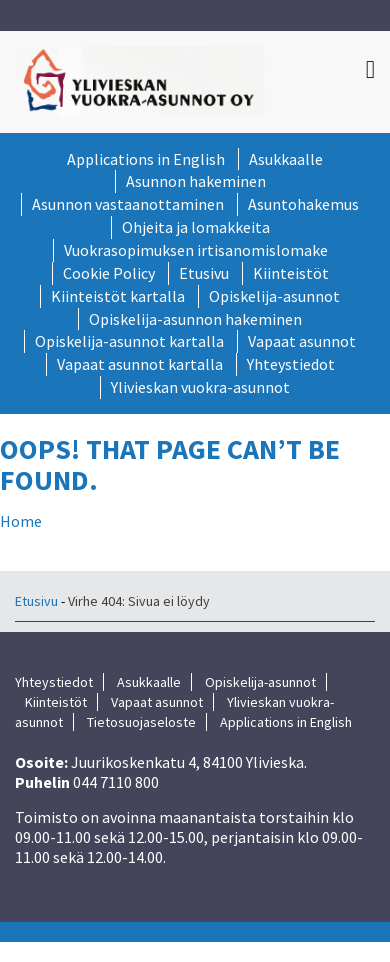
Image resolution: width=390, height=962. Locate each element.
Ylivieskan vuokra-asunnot (200, 387)
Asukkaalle (286, 159)
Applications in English (146, 159)
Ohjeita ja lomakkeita (196, 227)
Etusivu (204, 273)
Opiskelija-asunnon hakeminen (195, 319)
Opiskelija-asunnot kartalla (129, 341)
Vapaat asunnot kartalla (140, 364)
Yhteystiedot (291, 364)
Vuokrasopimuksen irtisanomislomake (196, 250)
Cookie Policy (109, 273)
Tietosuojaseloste (141, 722)
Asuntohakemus (303, 204)
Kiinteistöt (291, 273)
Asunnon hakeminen (196, 181)
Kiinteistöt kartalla (118, 296)
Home (21, 521)
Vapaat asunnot (302, 341)
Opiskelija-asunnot (274, 296)
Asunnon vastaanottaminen (128, 204)
